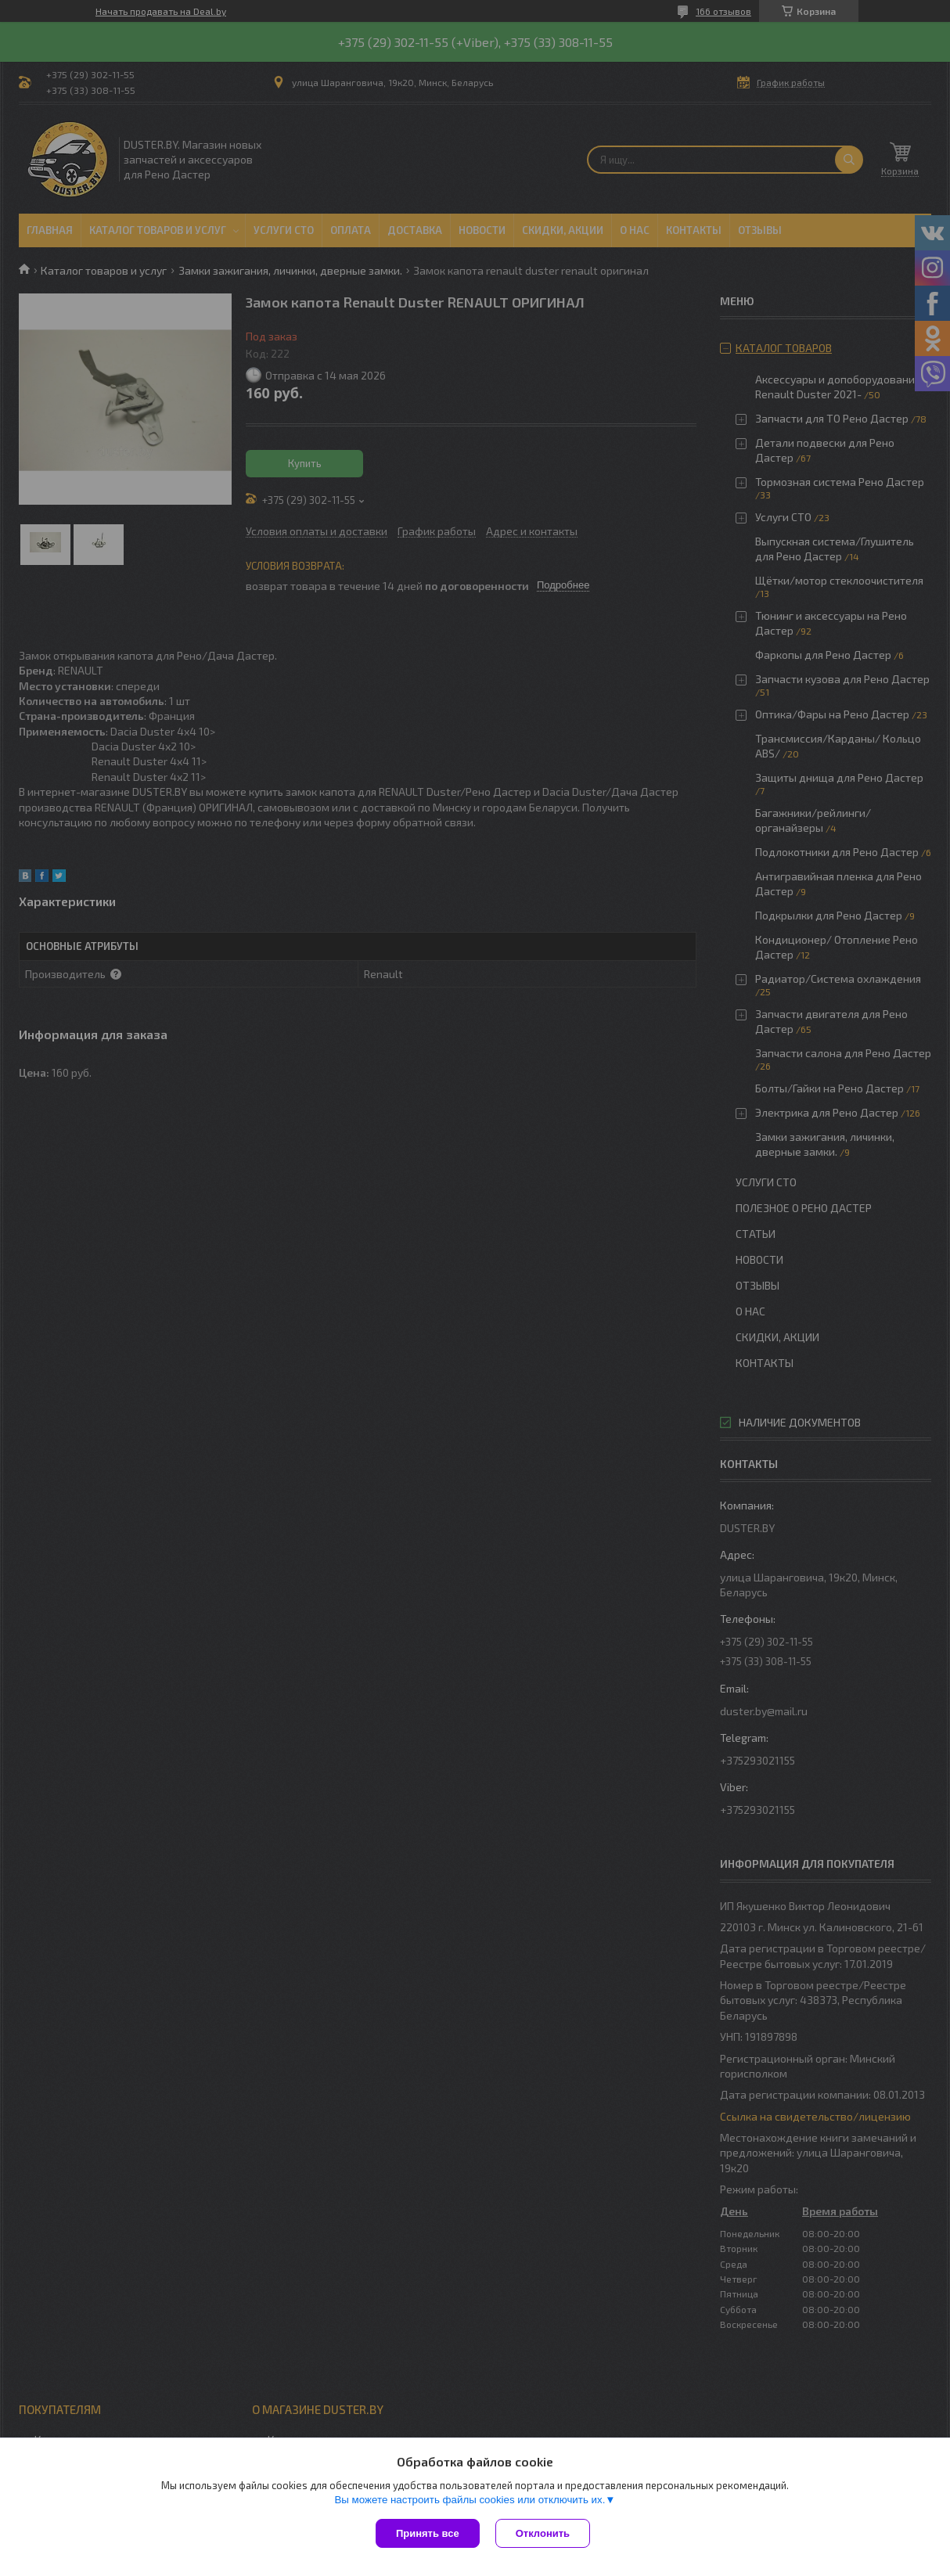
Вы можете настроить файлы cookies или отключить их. (469, 2500)
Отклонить (543, 2533)
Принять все (427, 2533)
